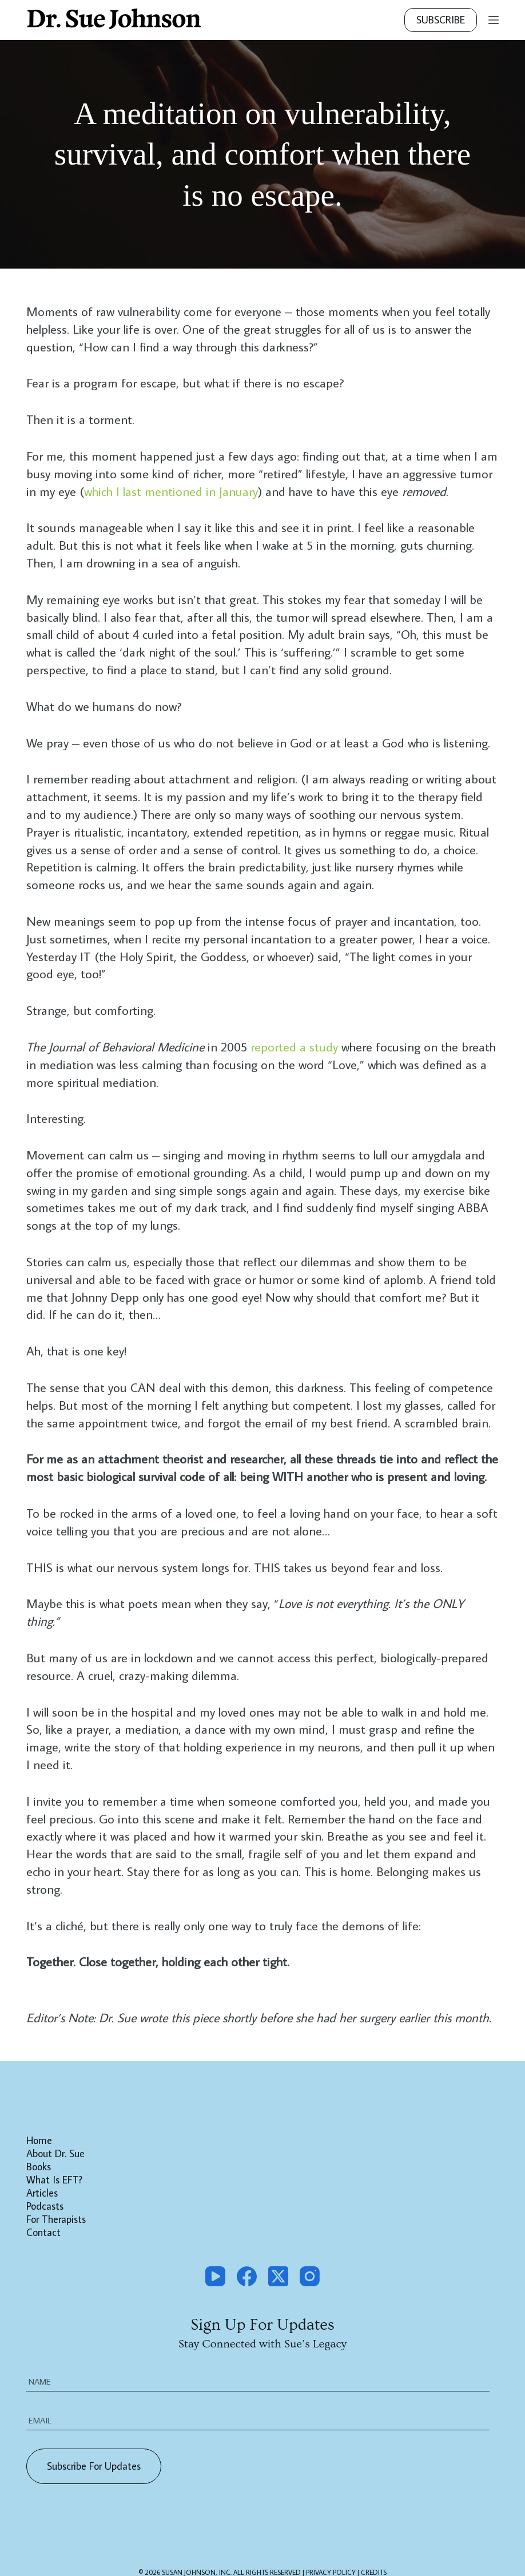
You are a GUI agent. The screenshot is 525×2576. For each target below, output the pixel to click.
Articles (42, 2193)
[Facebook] (247, 2276)
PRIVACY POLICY (331, 2557)
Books (38, 2167)
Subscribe (440, 19)
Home (39, 2140)
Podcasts (44, 2206)
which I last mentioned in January (171, 491)
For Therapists (56, 2219)
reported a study (294, 1046)
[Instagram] (310, 2276)
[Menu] (493, 20)
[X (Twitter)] (278, 2276)
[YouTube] (215, 2276)
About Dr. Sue (55, 2154)
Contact (43, 2232)
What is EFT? (54, 2180)
